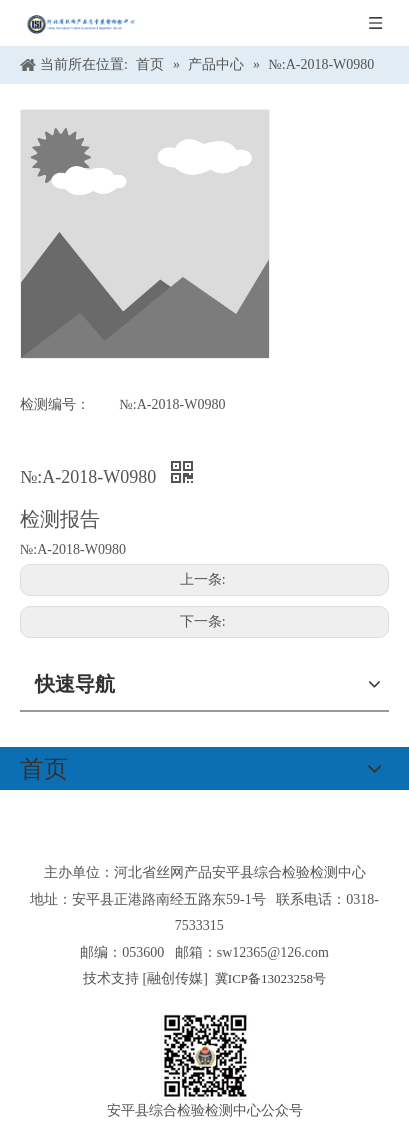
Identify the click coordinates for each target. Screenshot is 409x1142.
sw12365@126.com (273, 952)
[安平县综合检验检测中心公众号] (205, 1056)
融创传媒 (175, 978)
